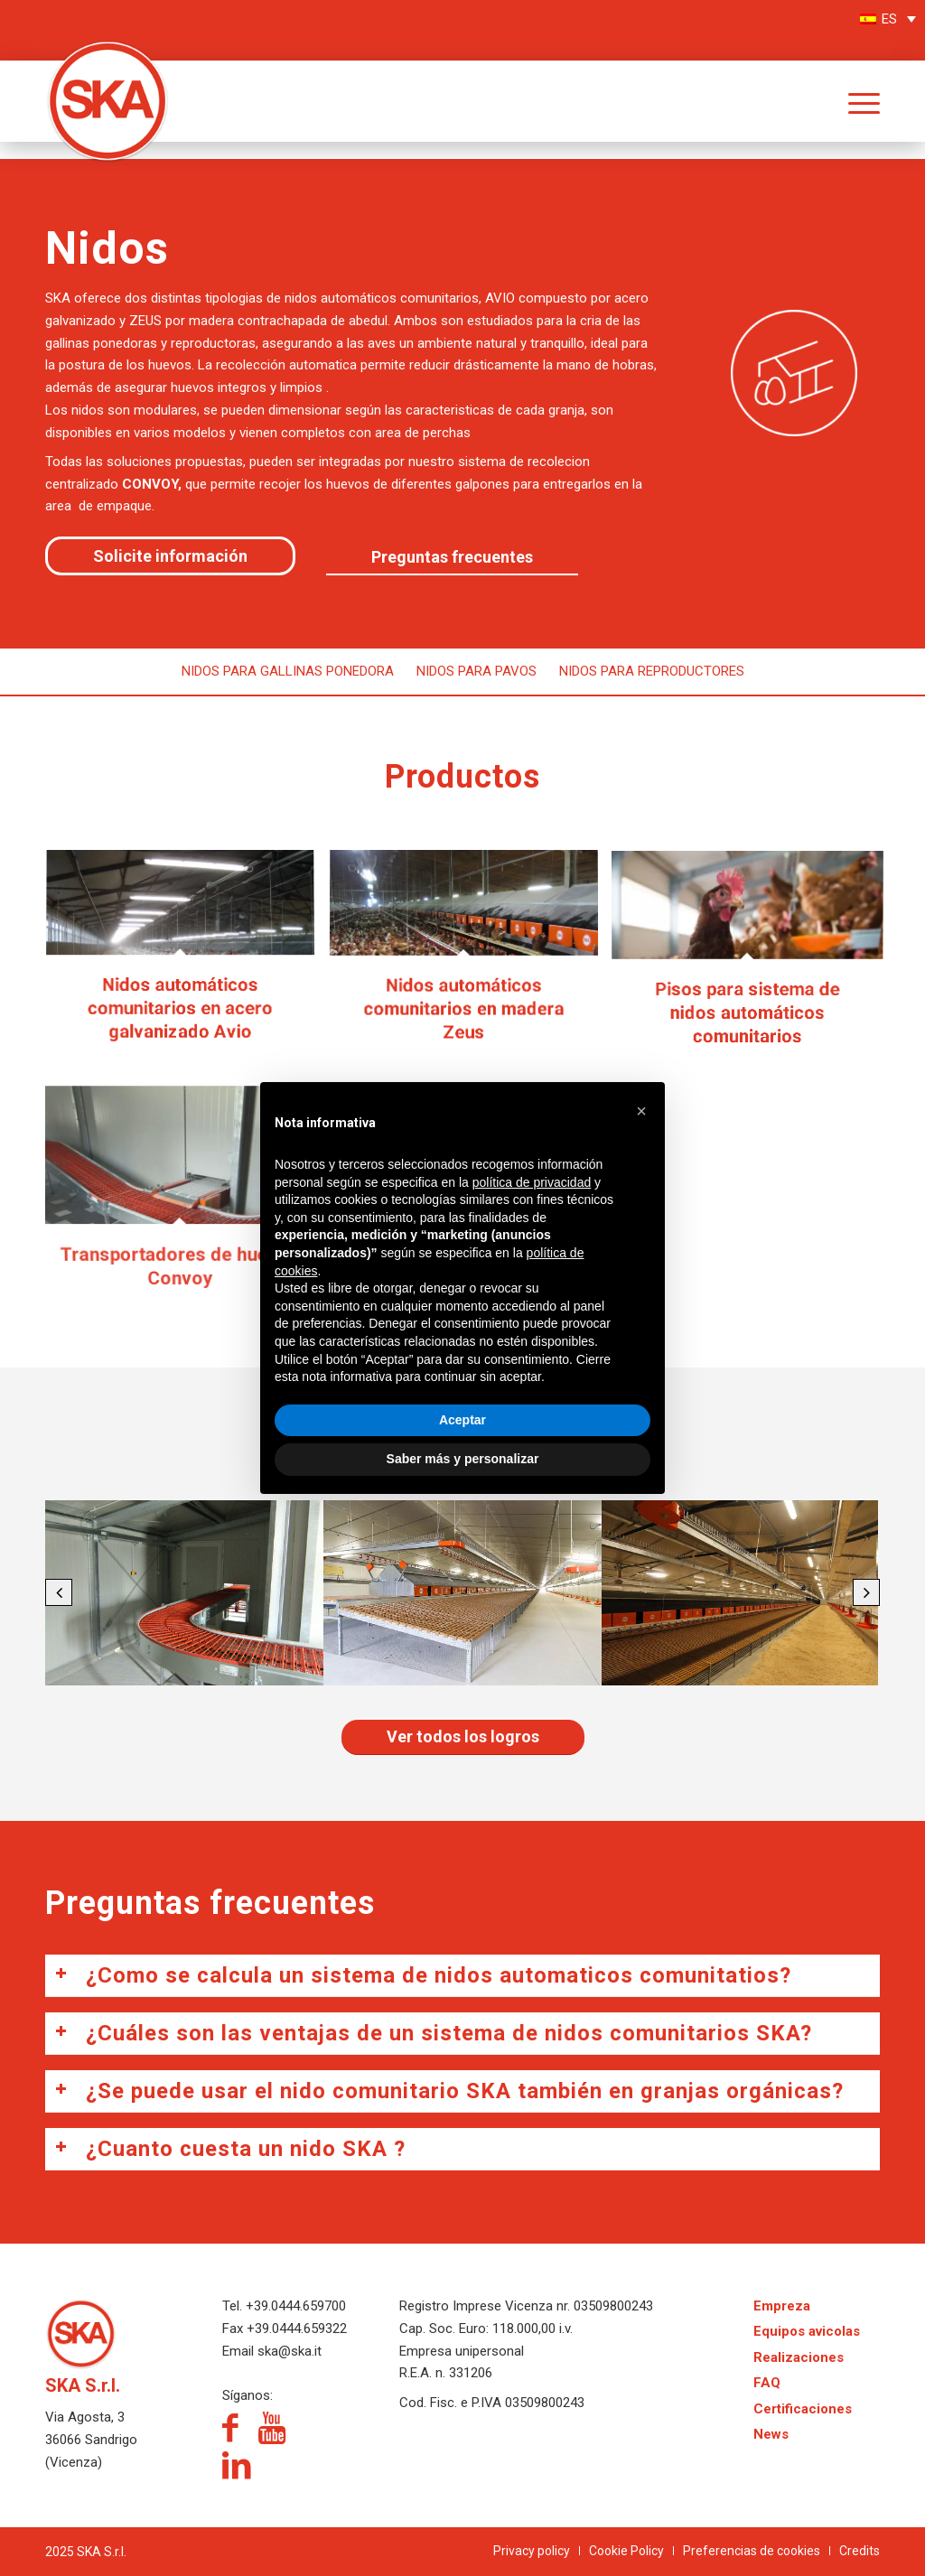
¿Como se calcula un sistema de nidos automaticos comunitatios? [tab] (422, 1975)
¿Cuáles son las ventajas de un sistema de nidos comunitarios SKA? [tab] (433, 2033)
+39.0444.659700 (296, 2306)
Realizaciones (798, 2357)
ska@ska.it (288, 2351)
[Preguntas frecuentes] (452, 558)
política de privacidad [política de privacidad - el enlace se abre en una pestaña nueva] (532, 1182)
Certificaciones (802, 2409)
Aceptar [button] (462, 1420)
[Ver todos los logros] (462, 1737)
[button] (58, 1592)
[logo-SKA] (108, 78)
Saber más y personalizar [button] (463, 1458)
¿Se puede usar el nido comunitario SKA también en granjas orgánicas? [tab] (449, 2091)
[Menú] (850, 101)
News (771, 2434)
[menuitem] (850, 101)
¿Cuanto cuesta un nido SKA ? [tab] (230, 2148)
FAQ (766, 2383)
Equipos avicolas (806, 2331)
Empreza (781, 2306)
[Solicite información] (170, 556)
